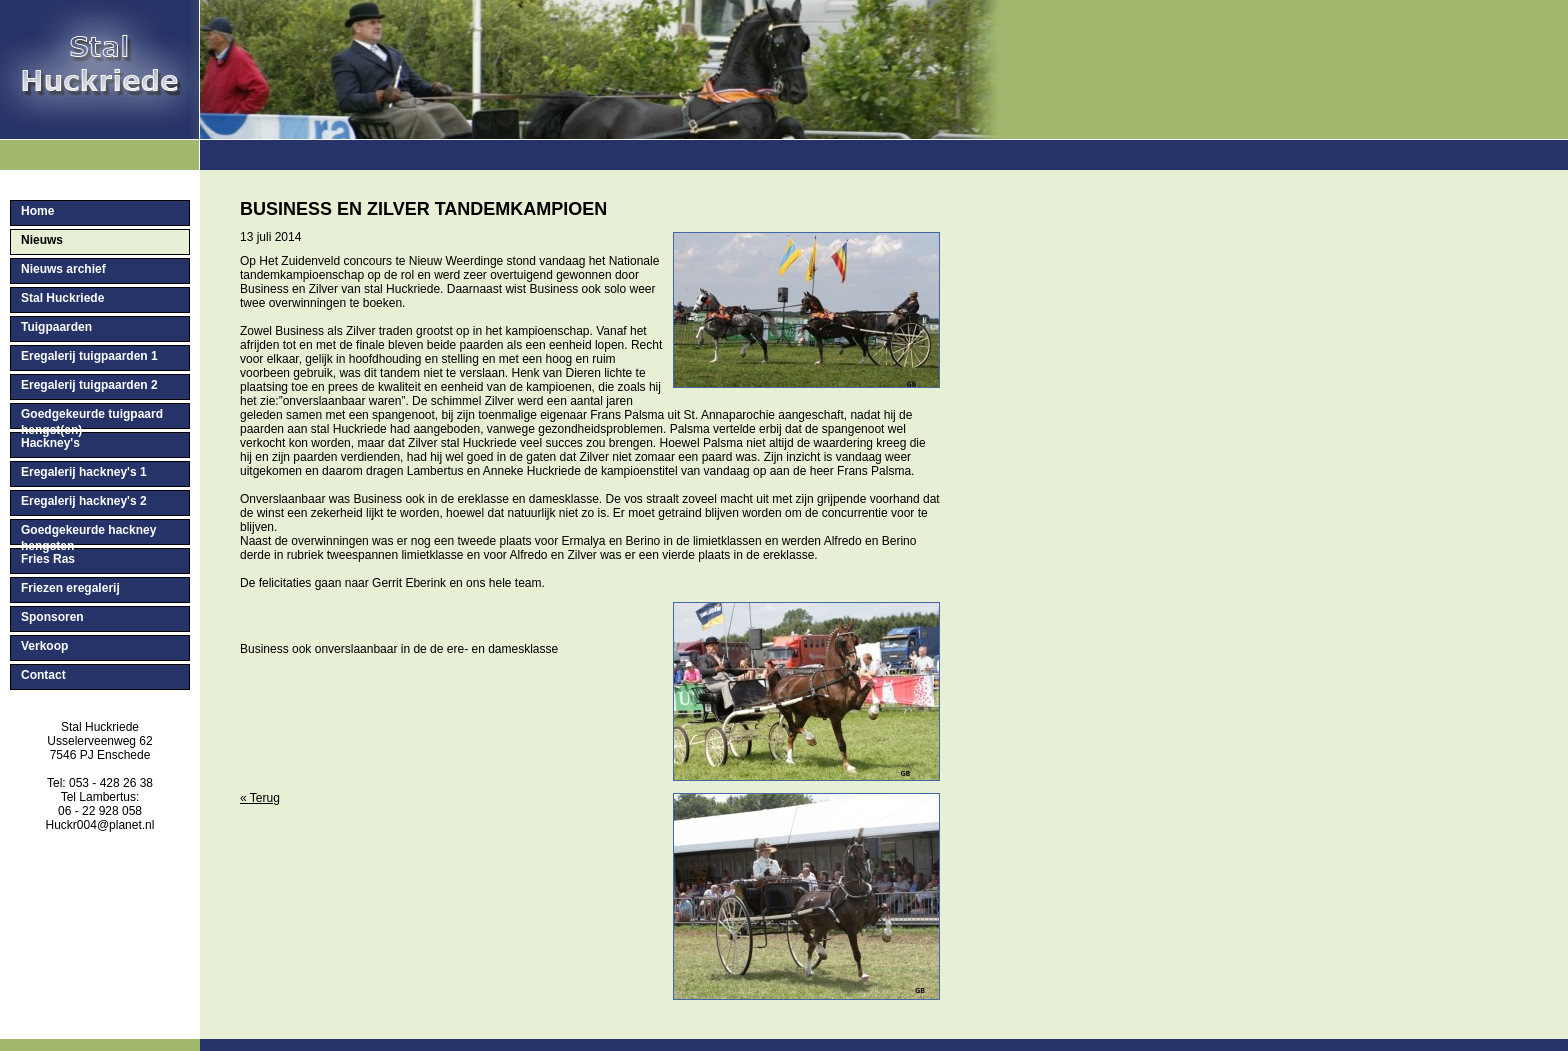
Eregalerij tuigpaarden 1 (89, 356)
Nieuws (42, 240)
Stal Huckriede (62, 298)
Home (37, 211)
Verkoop (44, 646)
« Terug (260, 798)
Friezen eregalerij (70, 588)
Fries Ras (48, 559)
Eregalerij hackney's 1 (84, 472)
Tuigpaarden (56, 327)
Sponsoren (52, 617)
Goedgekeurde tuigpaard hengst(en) (92, 418)
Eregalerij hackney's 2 (84, 501)
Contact (43, 675)
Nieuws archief (63, 269)
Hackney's (50, 443)
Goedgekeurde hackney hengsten (88, 534)
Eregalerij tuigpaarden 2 (89, 385)
